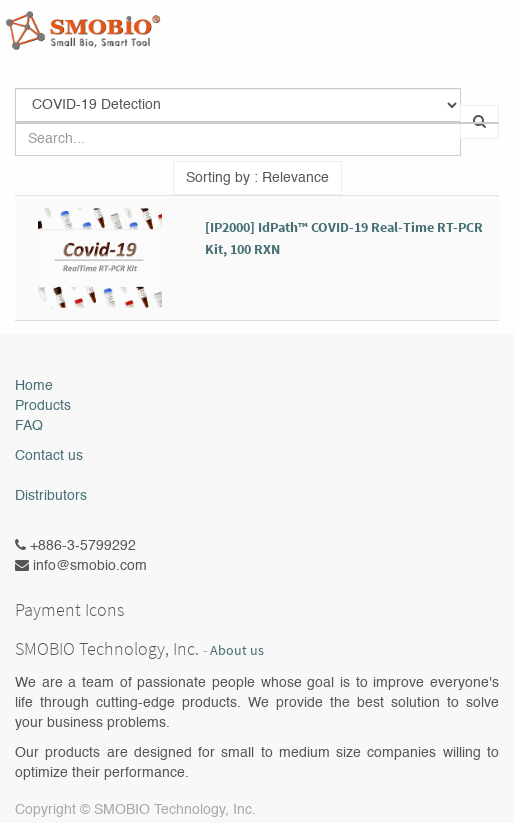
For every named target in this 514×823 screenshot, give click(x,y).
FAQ (29, 426)
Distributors (51, 496)
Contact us (49, 456)
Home (34, 386)
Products (43, 406)
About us (237, 650)
